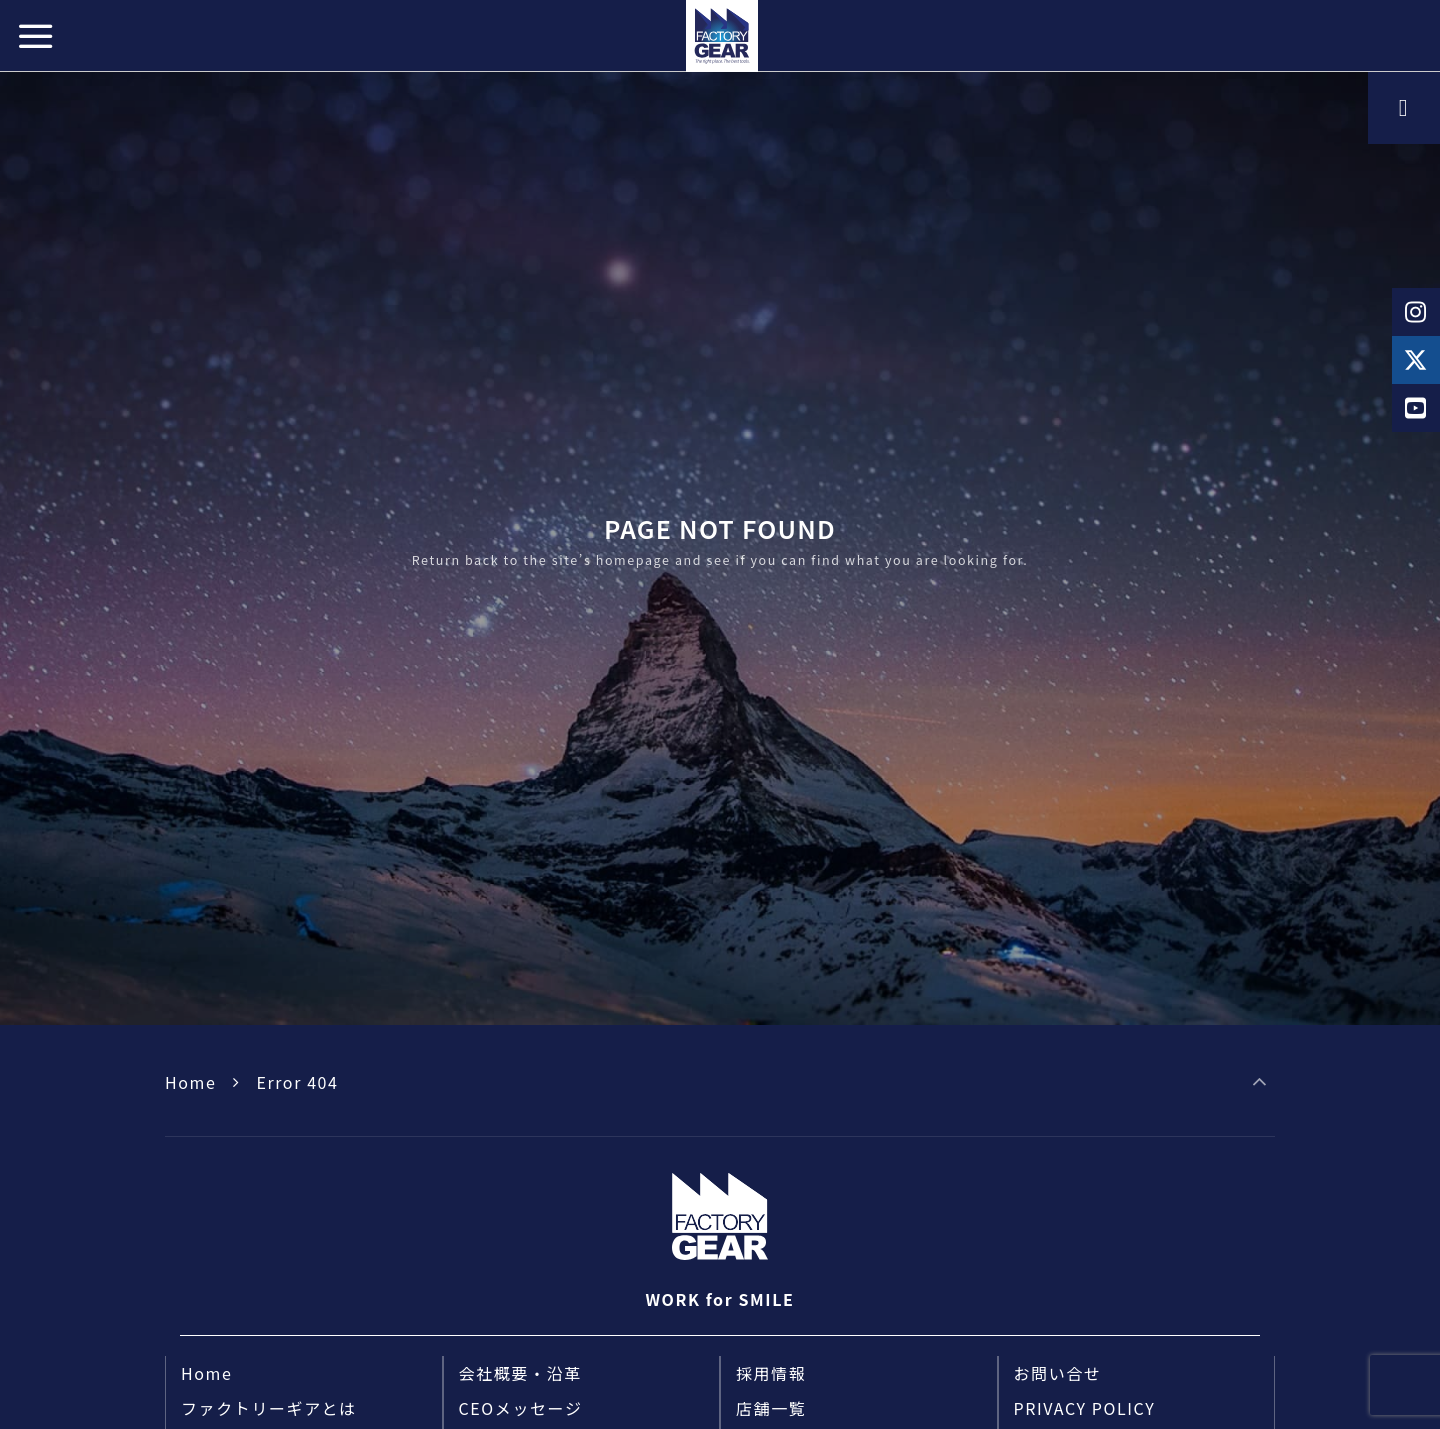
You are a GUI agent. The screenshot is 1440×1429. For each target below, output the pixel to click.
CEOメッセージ (521, 1408)
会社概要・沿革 (520, 1373)
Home (190, 1082)
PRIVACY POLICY (1085, 1408)
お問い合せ (1058, 1373)
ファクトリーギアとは (269, 1408)
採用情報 (771, 1373)
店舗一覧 (771, 1408)
